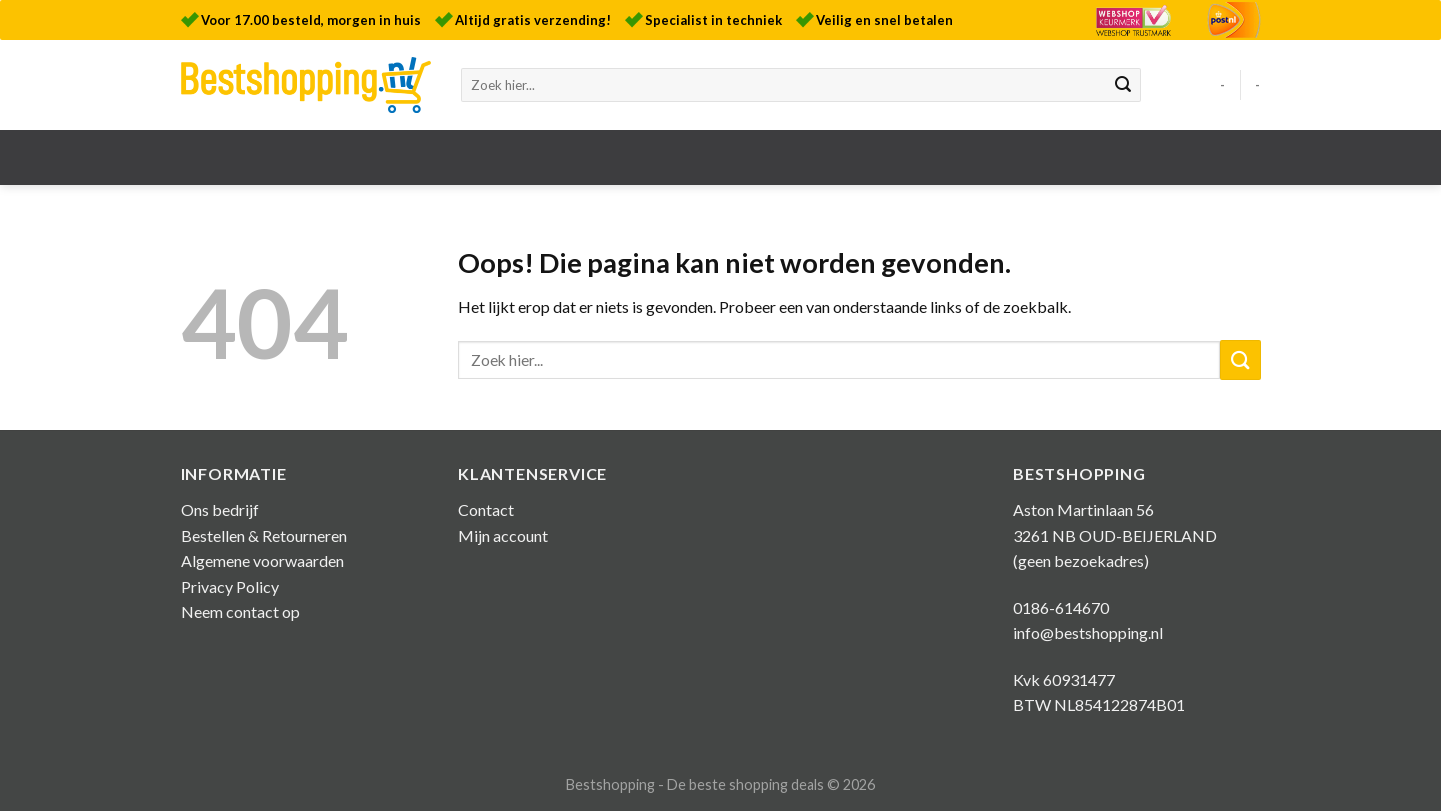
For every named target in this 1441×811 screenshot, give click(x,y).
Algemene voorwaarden (262, 560)
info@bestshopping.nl (1088, 632)
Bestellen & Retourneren (264, 535)
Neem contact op (240, 611)
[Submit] (1123, 85)
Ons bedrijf (220, 509)
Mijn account (503, 535)
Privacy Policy (230, 586)
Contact (486, 509)
